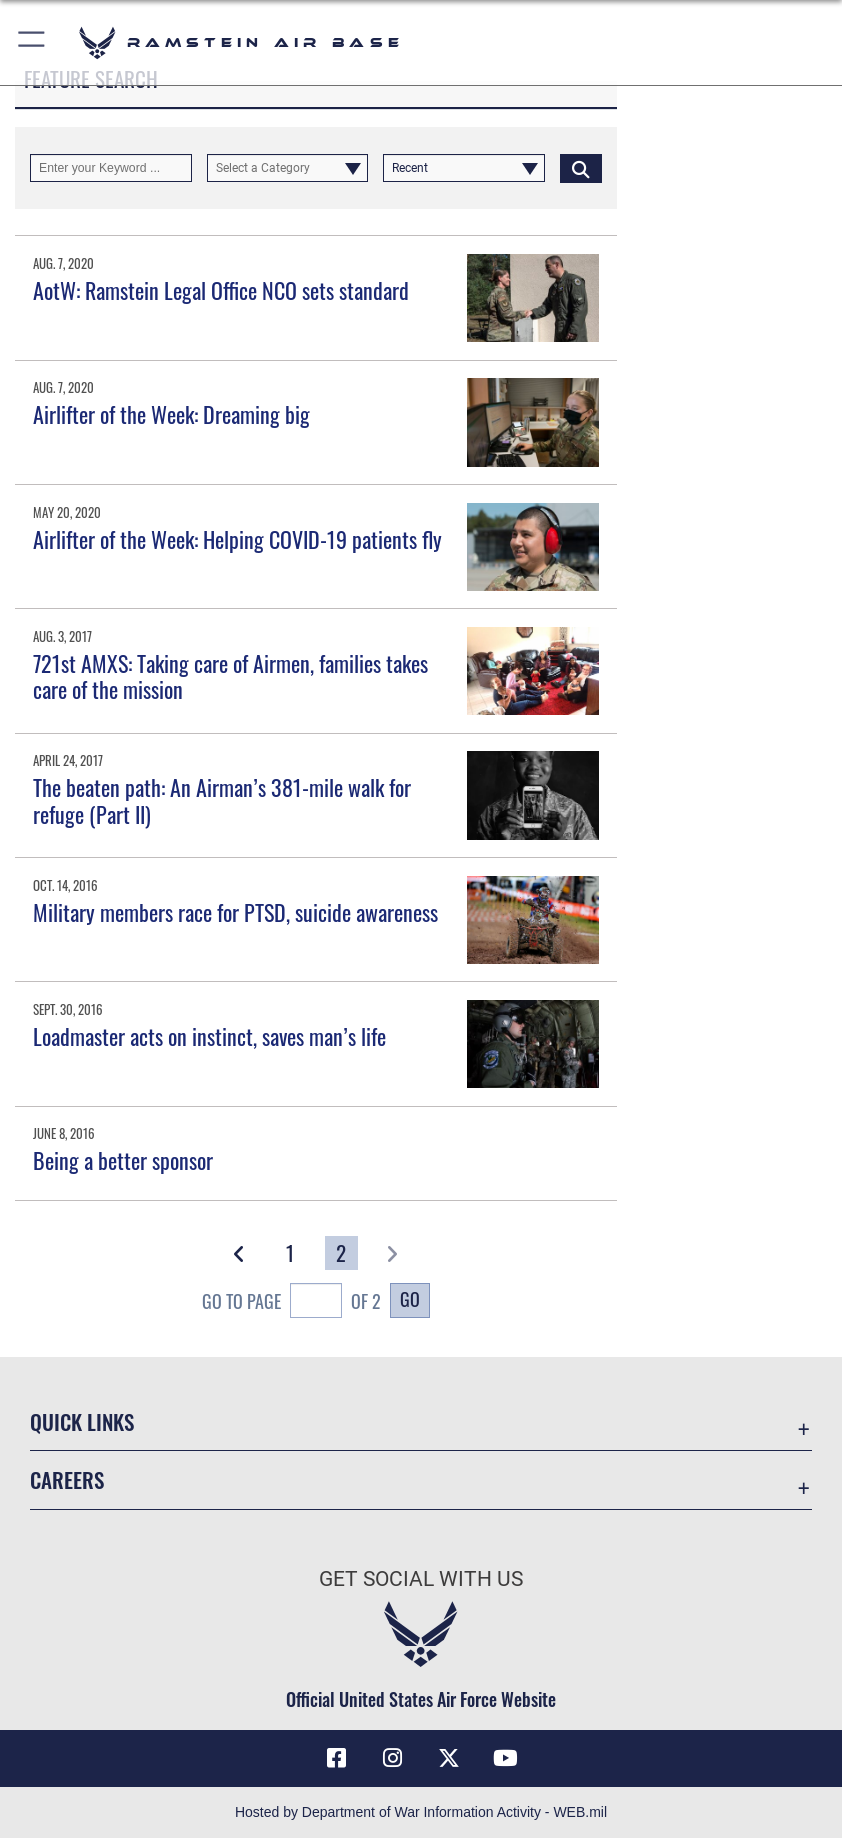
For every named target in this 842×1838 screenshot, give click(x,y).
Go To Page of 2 (292, 1303)
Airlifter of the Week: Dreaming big (171, 414)
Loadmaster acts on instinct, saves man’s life (209, 1036)
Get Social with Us (421, 1578)
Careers (67, 1479)
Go (410, 1299)
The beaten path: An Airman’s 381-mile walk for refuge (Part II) (222, 800)
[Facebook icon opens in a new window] (337, 1758)
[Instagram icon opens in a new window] (393, 1758)
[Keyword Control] (111, 168)
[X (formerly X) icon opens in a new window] (449, 1758)
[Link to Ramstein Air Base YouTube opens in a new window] (505, 1758)
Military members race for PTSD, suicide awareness (235, 912)
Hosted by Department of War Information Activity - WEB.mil (421, 1812)
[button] (32, 42)
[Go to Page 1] (290, 1253)
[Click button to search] (581, 168)
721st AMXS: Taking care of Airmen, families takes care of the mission (230, 676)
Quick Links (82, 1421)
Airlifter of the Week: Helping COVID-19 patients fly (237, 539)
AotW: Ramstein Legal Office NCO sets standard (221, 290)
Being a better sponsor (123, 1160)
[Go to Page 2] (341, 1253)
